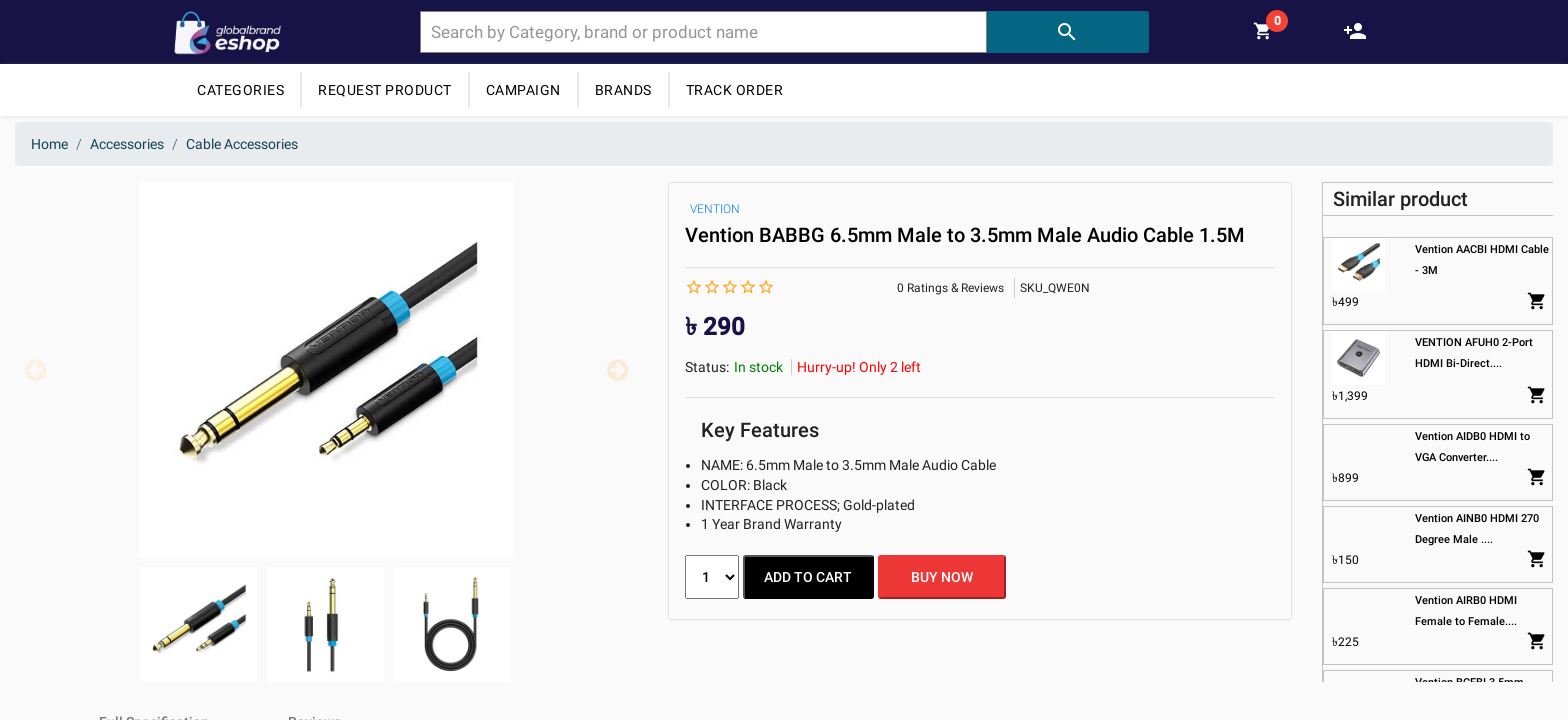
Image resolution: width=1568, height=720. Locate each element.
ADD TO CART (809, 577)
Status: (707, 367)
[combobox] (703, 32)
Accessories (127, 144)
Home (49, 144)
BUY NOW (945, 577)
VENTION (715, 209)
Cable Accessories (242, 144)
